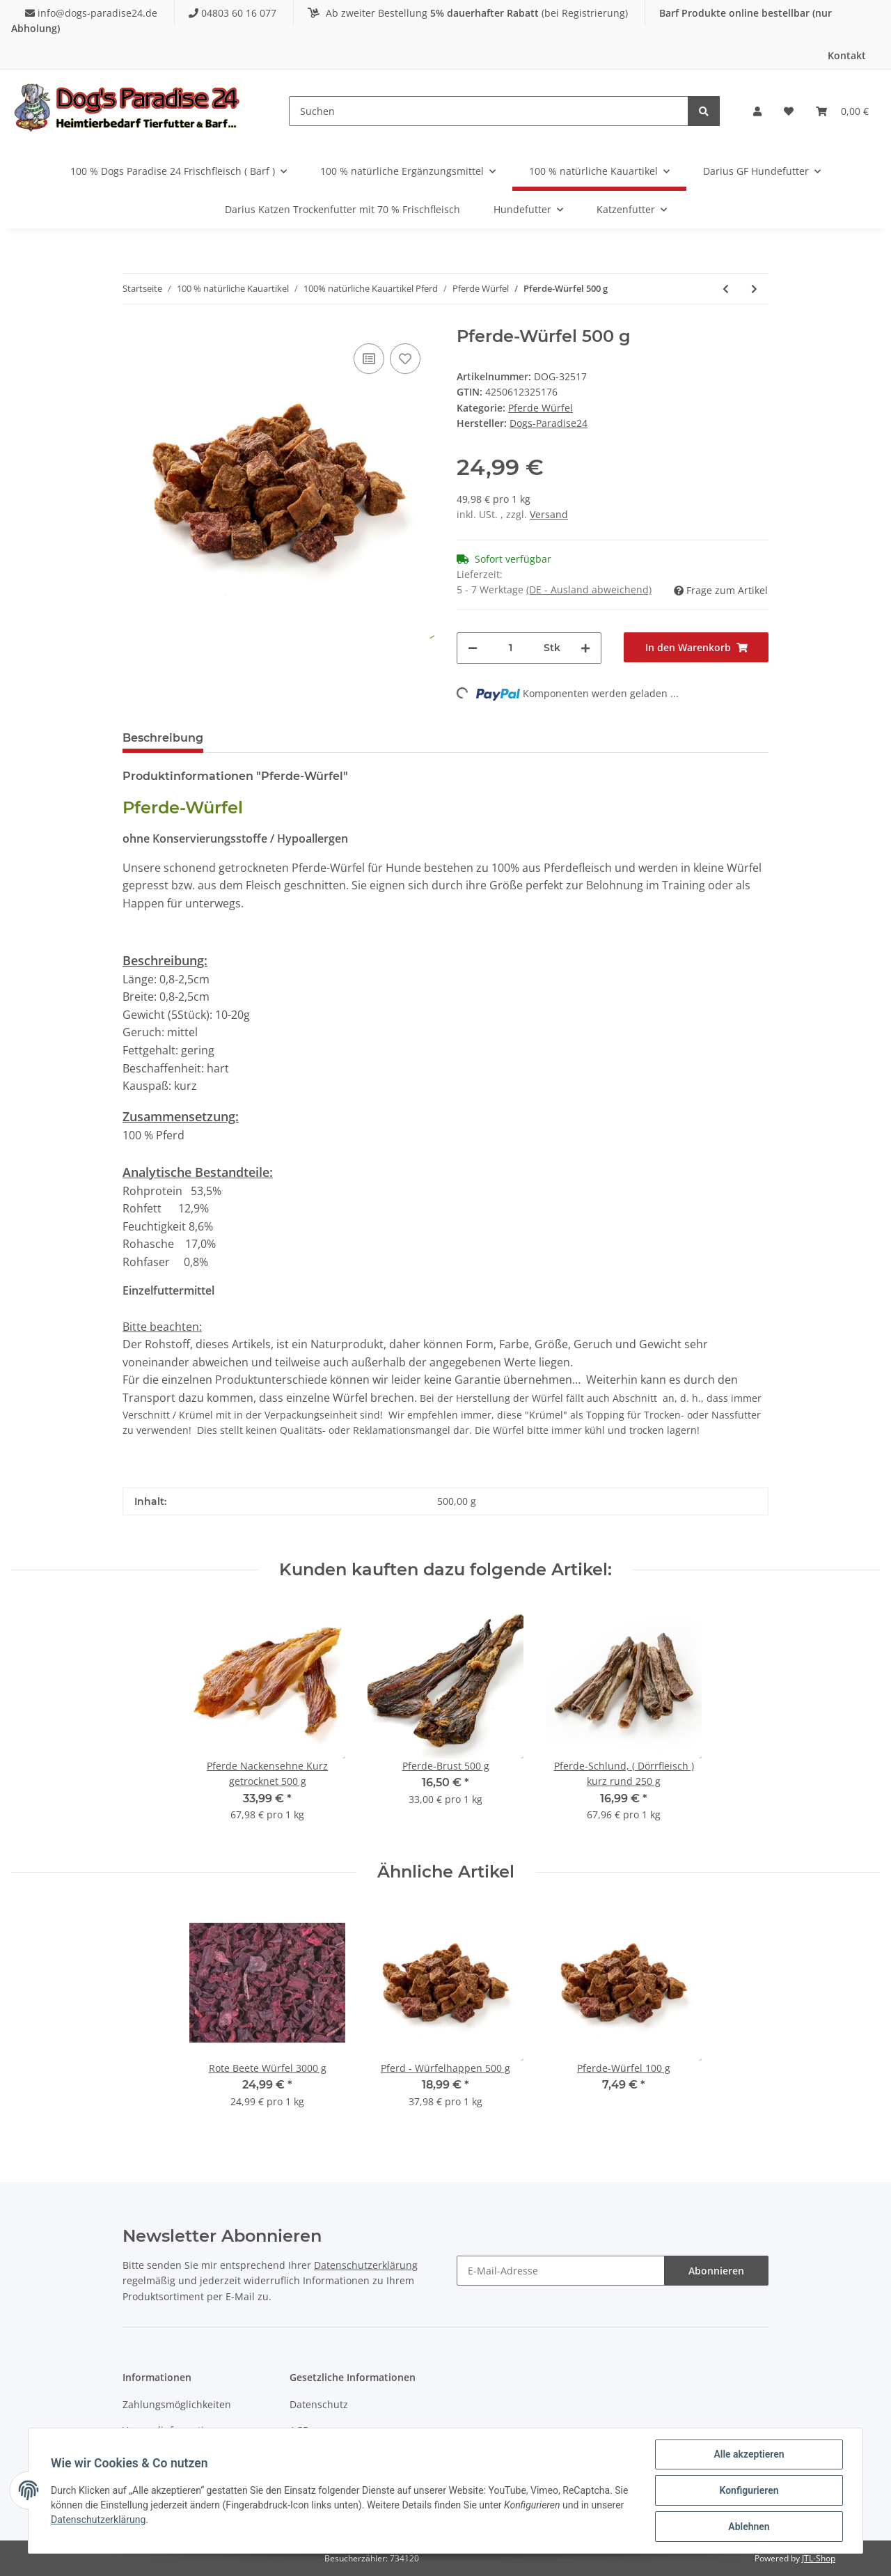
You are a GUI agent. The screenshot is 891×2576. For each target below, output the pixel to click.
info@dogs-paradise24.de (92, 12)
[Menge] (510, 648)
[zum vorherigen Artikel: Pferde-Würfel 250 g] (725, 289)
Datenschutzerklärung (366, 2265)
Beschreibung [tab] (163, 737)
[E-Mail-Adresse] (561, 2271)
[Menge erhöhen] (585, 648)
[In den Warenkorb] (696, 647)
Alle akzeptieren (748, 2454)
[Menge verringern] (472, 648)
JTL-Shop (818, 2558)
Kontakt (847, 55)
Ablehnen (748, 2526)
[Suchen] (488, 111)
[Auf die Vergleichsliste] (369, 358)
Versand (549, 514)
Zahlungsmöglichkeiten (177, 2404)
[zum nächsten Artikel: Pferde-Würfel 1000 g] (754, 289)
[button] (757, 111)
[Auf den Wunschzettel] (405, 358)
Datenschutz (319, 2404)
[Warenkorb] (842, 111)
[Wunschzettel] (789, 111)
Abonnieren (716, 2270)
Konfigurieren (748, 2490)
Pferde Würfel (540, 407)
